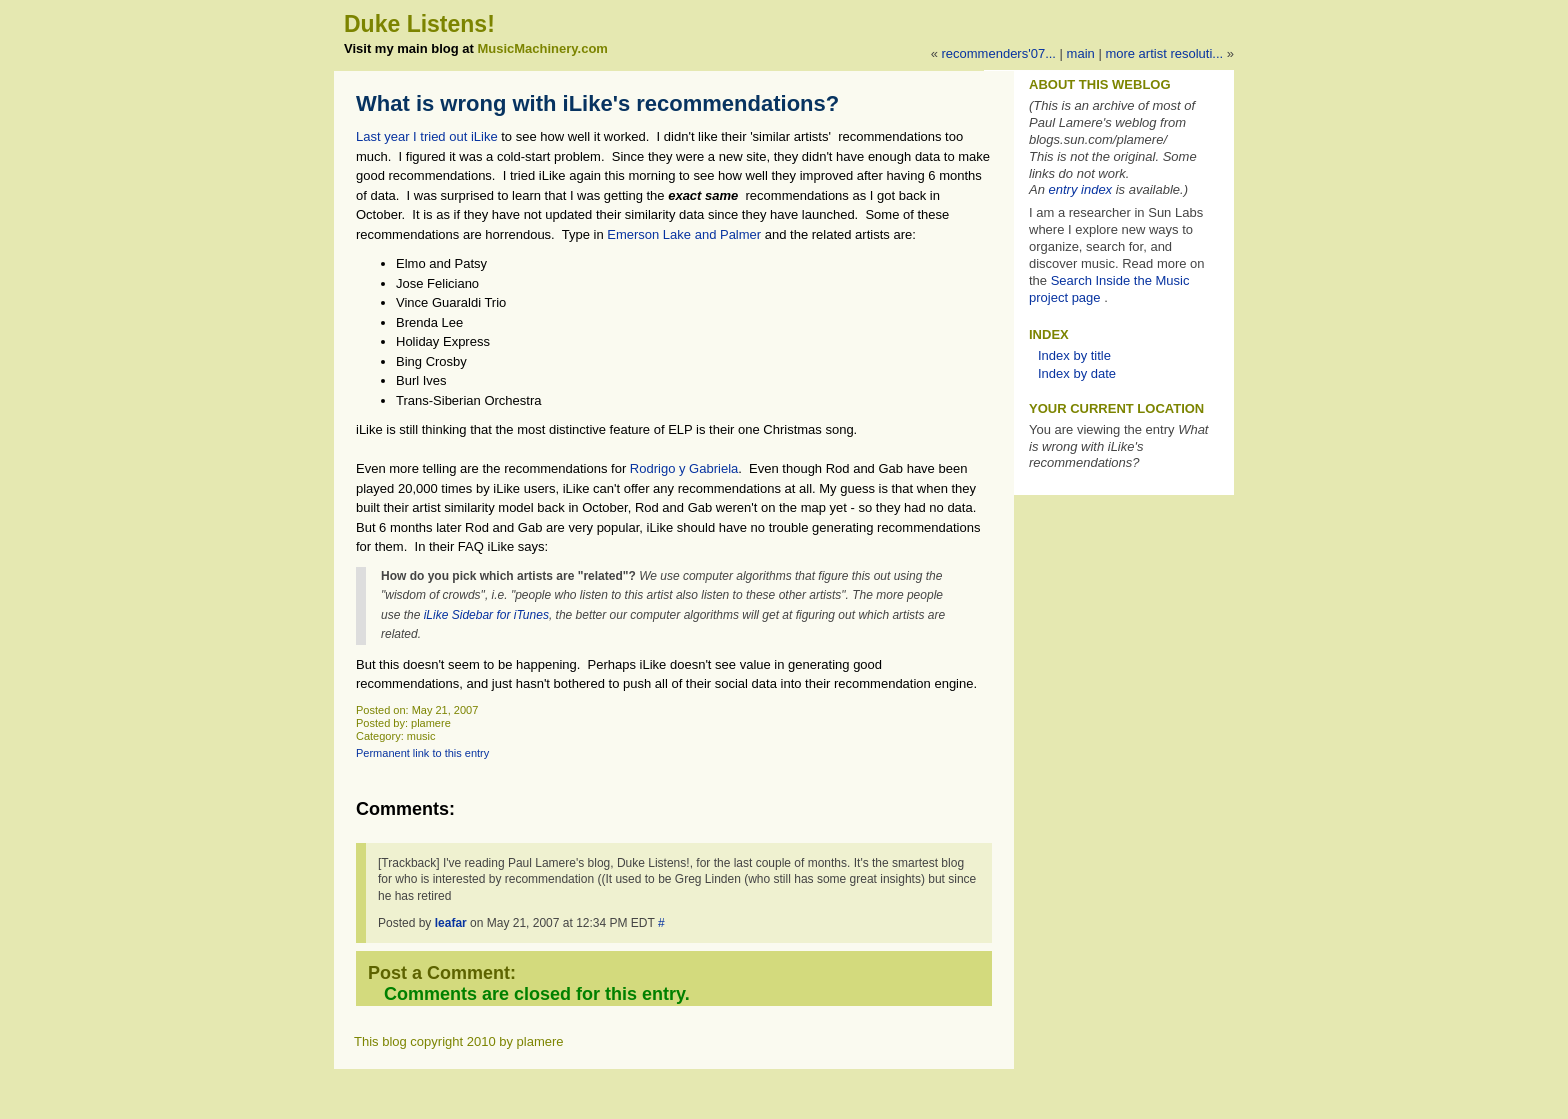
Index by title (1074, 355)
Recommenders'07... (999, 53)
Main (1081, 53)
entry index (1081, 189)
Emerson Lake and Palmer (684, 234)
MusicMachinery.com (542, 48)
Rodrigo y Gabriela (684, 468)
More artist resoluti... (1164, 53)
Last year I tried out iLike (427, 136)
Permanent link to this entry (422, 753)
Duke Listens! (419, 24)
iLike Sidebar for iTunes (486, 615)
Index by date (1077, 373)
